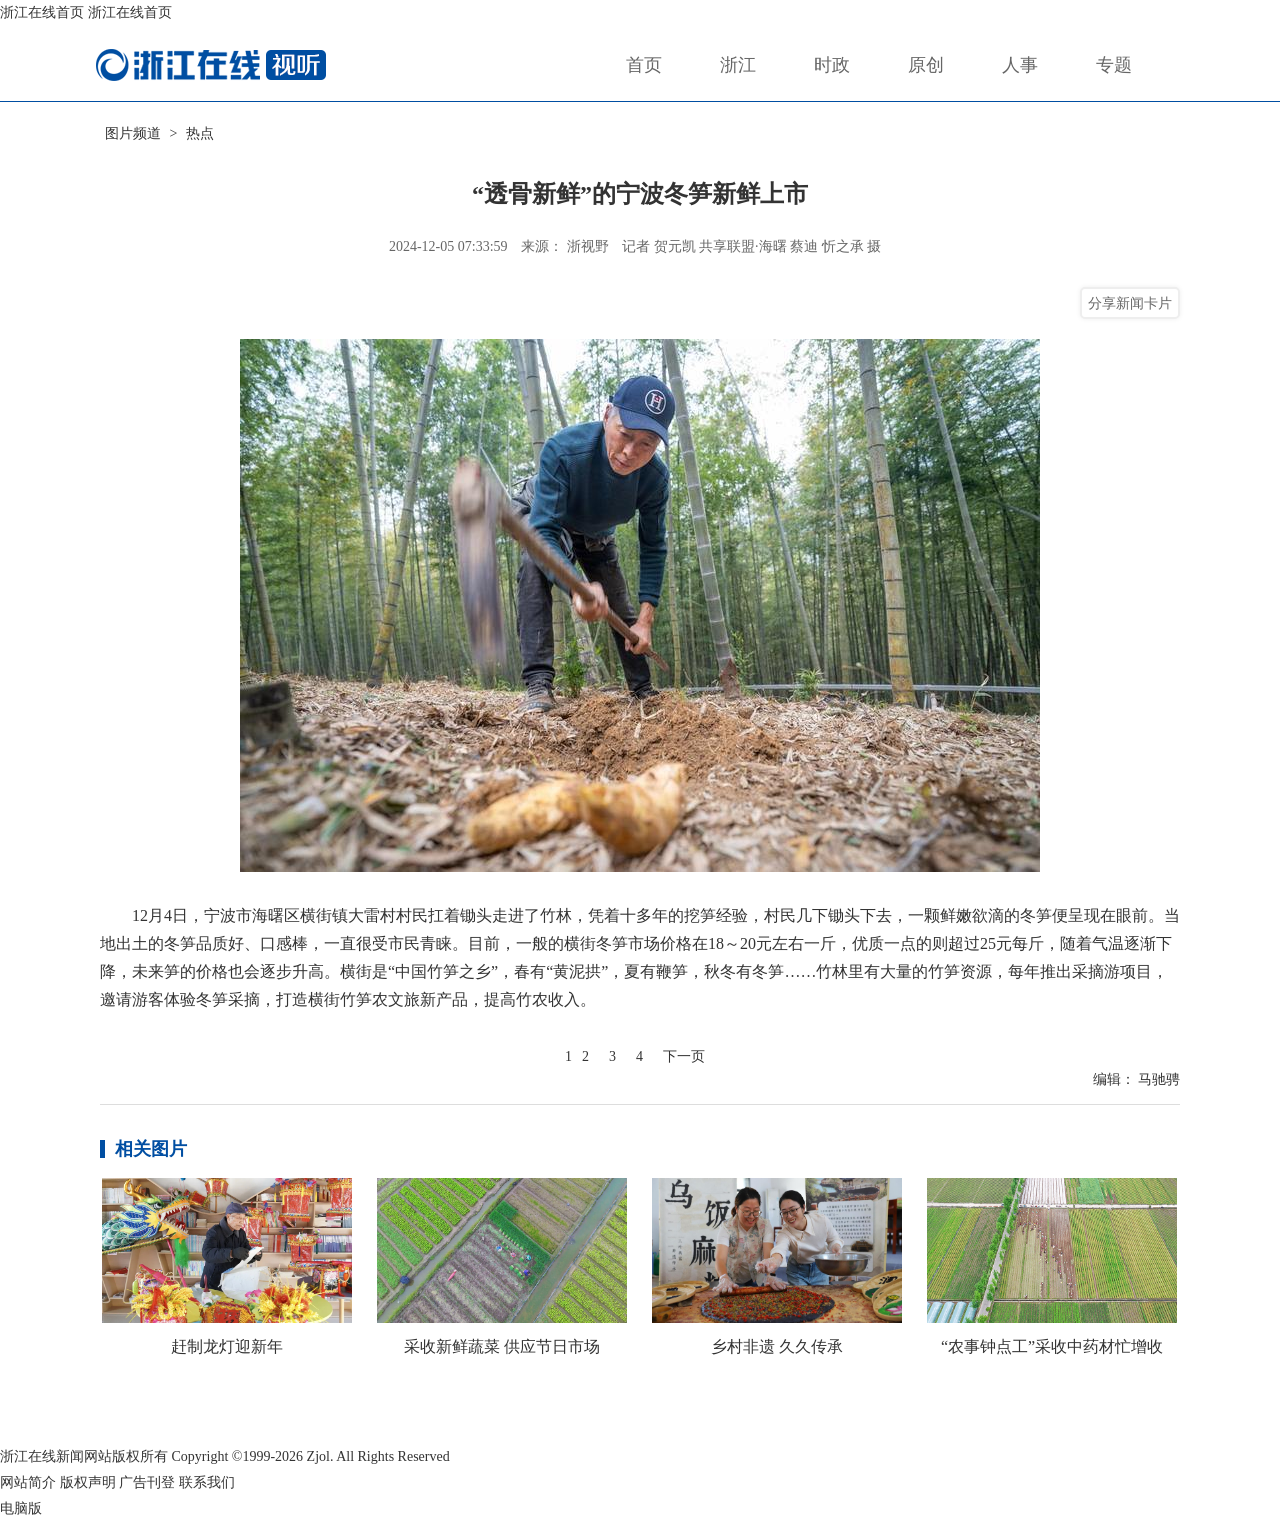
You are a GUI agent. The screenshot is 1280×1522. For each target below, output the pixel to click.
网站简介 (28, 1482)
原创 (926, 65)
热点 (200, 133)
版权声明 (88, 1482)
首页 (644, 65)
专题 (1114, 65)
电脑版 (21, 1508)
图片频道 (133, 133)
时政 (832, 65)
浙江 (738, 65)
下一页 (684, 1056)
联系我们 (207, 1482)
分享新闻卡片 (1130, 303)
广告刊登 (147, 1482)
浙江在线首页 (42, 12)
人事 (1020, 65)
